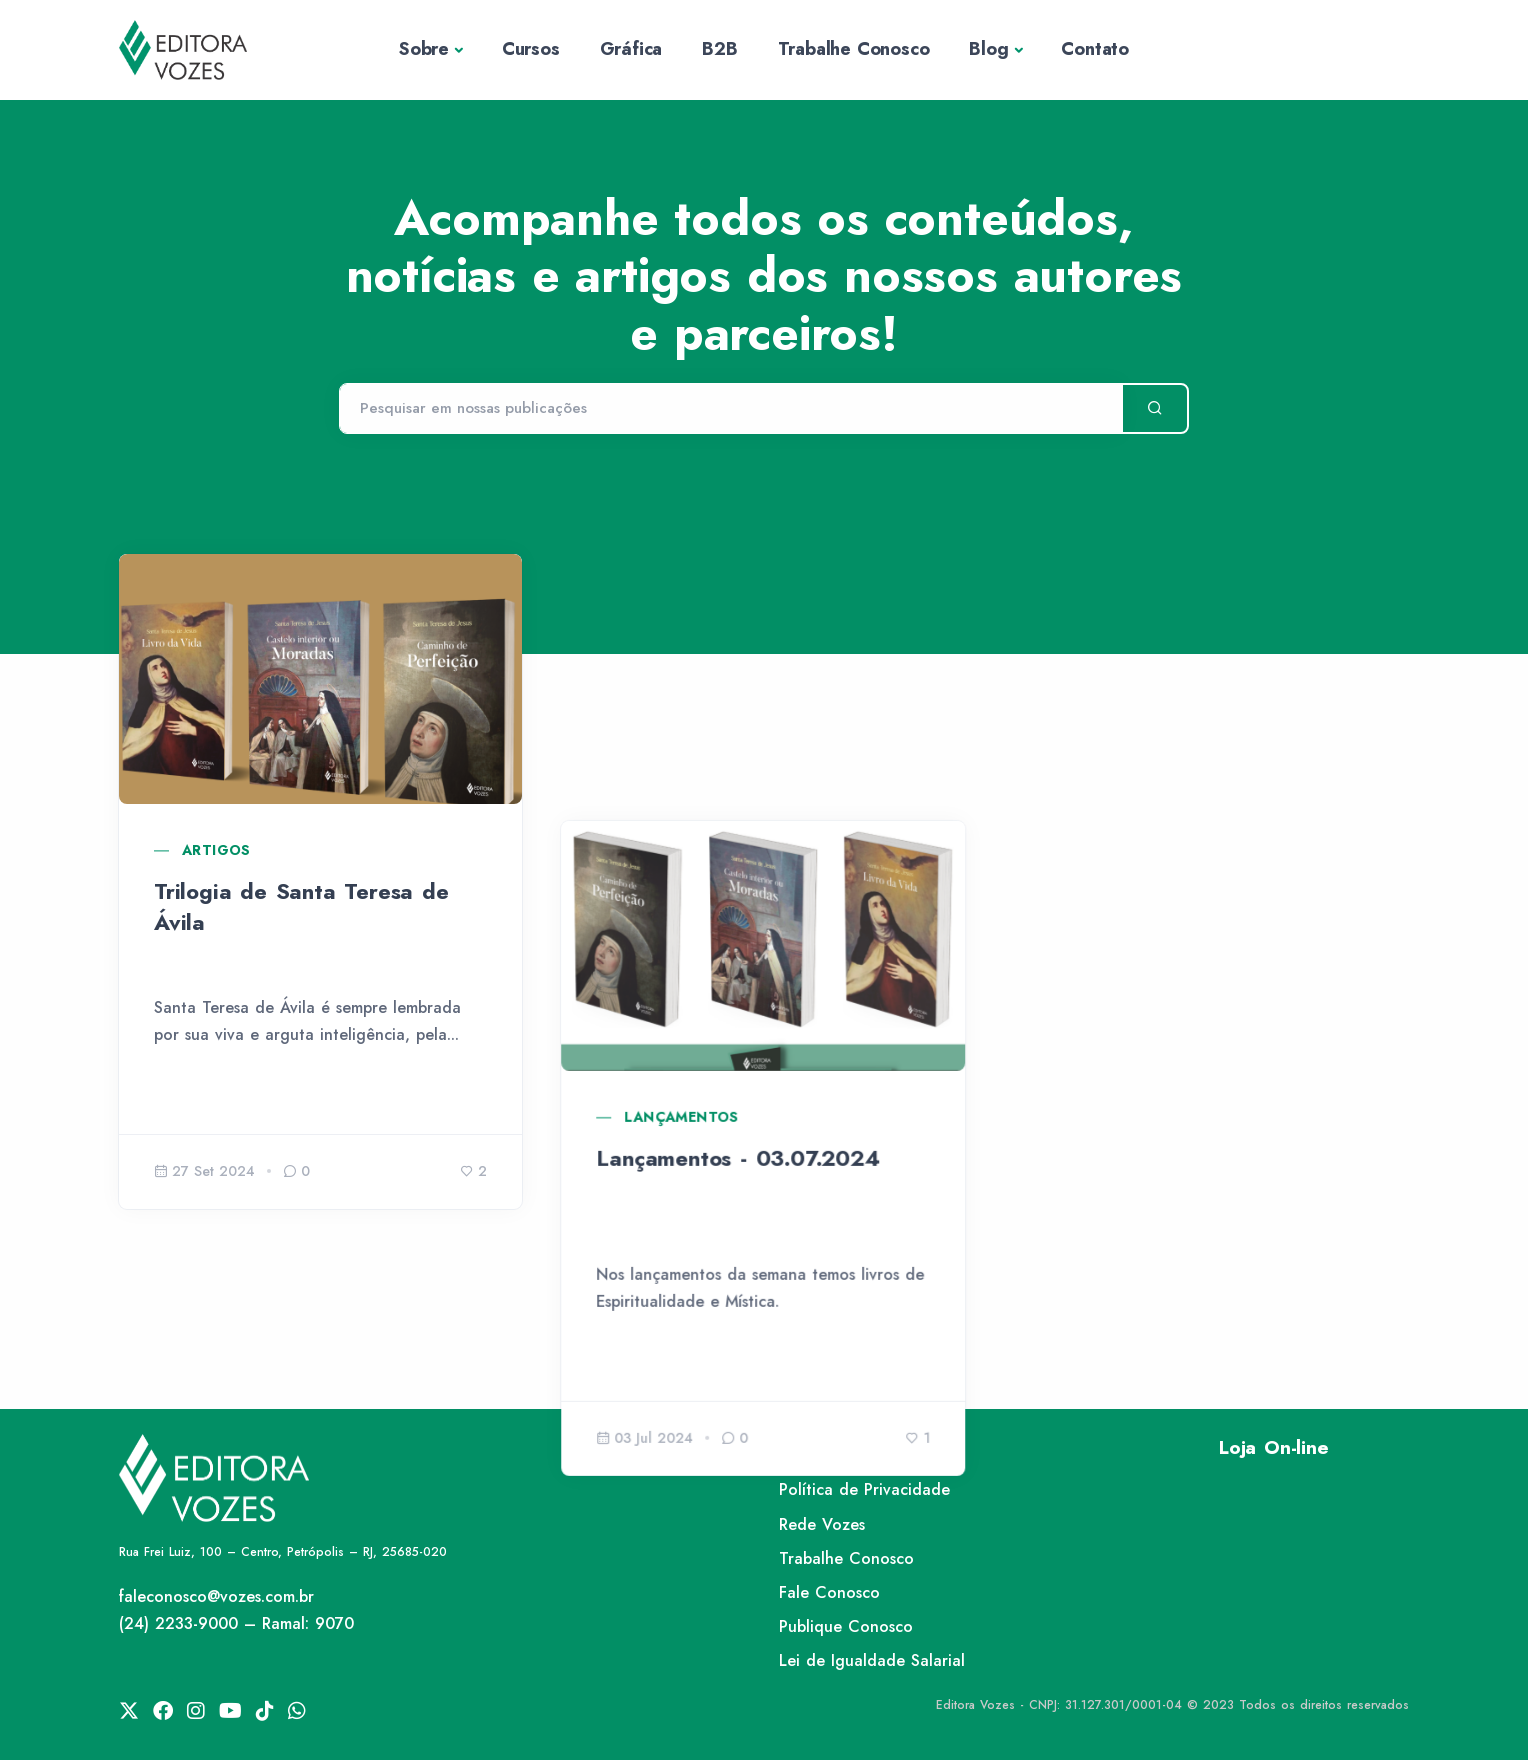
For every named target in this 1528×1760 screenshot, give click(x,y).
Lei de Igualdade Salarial (872, 1660)
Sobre (424, 49)
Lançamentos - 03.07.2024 (738, 891)
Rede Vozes (822, 1524)
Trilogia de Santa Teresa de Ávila (301, 906)
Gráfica (631, 49)
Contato (1095, 49)
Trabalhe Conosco (854, 49)
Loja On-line (1274, 1447)
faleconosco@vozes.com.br (216, 1596)
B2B (719, 49)
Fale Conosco (829, 1592)
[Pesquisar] (730, 409)
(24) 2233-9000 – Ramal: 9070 (236, 1623)
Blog (988, 49)
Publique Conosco (846, 1626)
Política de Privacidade (864, 1489)
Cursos (531, 49)
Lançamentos (682, 850)
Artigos (216, 850)
